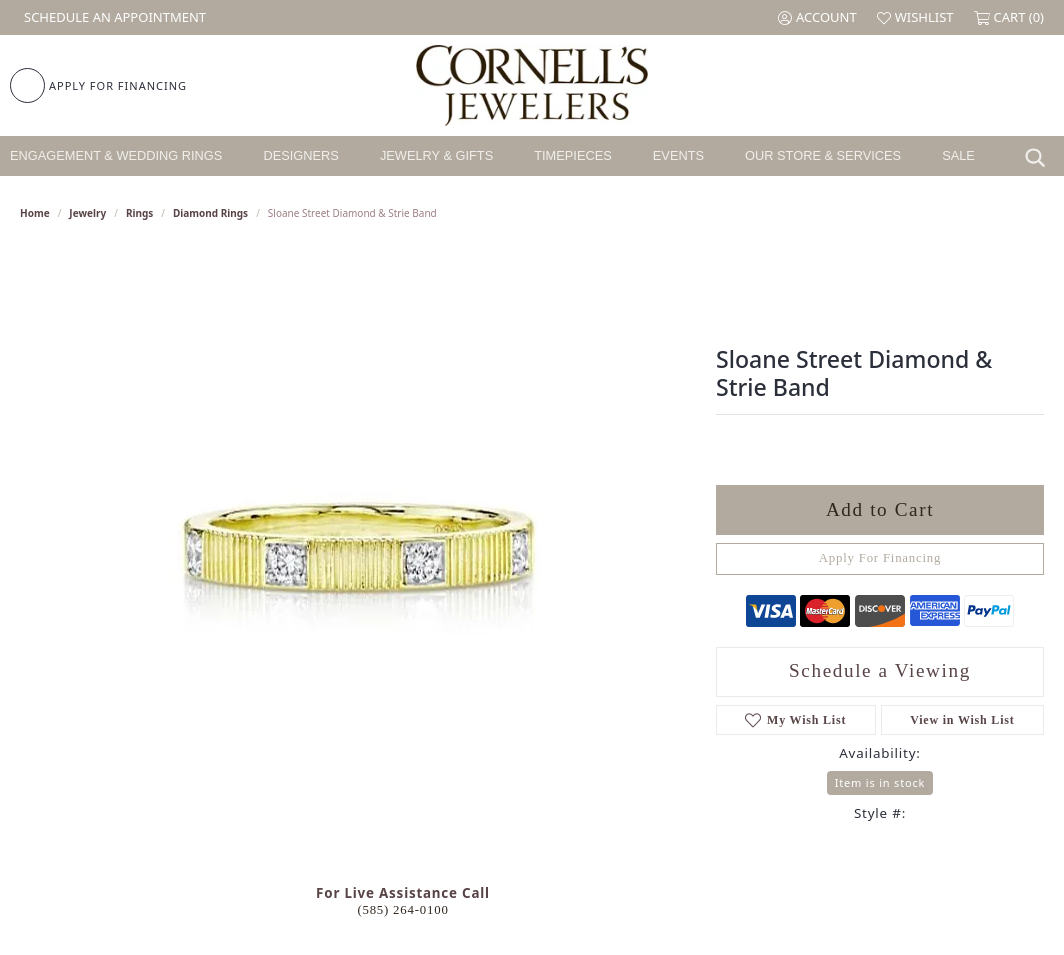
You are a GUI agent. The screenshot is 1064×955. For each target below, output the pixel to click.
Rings (139, 213)
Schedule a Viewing (880, 670)
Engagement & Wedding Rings (116, 155)
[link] (113, 17)
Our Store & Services (823, 155)
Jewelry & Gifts (436, 155)
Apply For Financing (880, 558)
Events (678, 155)
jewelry (87, 213)
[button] (817, 17)
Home (35, 213)
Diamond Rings (210, 213)
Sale (958, 155)
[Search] (1040, 156)
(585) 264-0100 (402, 910)
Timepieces (573, 155)
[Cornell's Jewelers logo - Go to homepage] (532, 85)
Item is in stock (880, 782)
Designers (300, 155)
